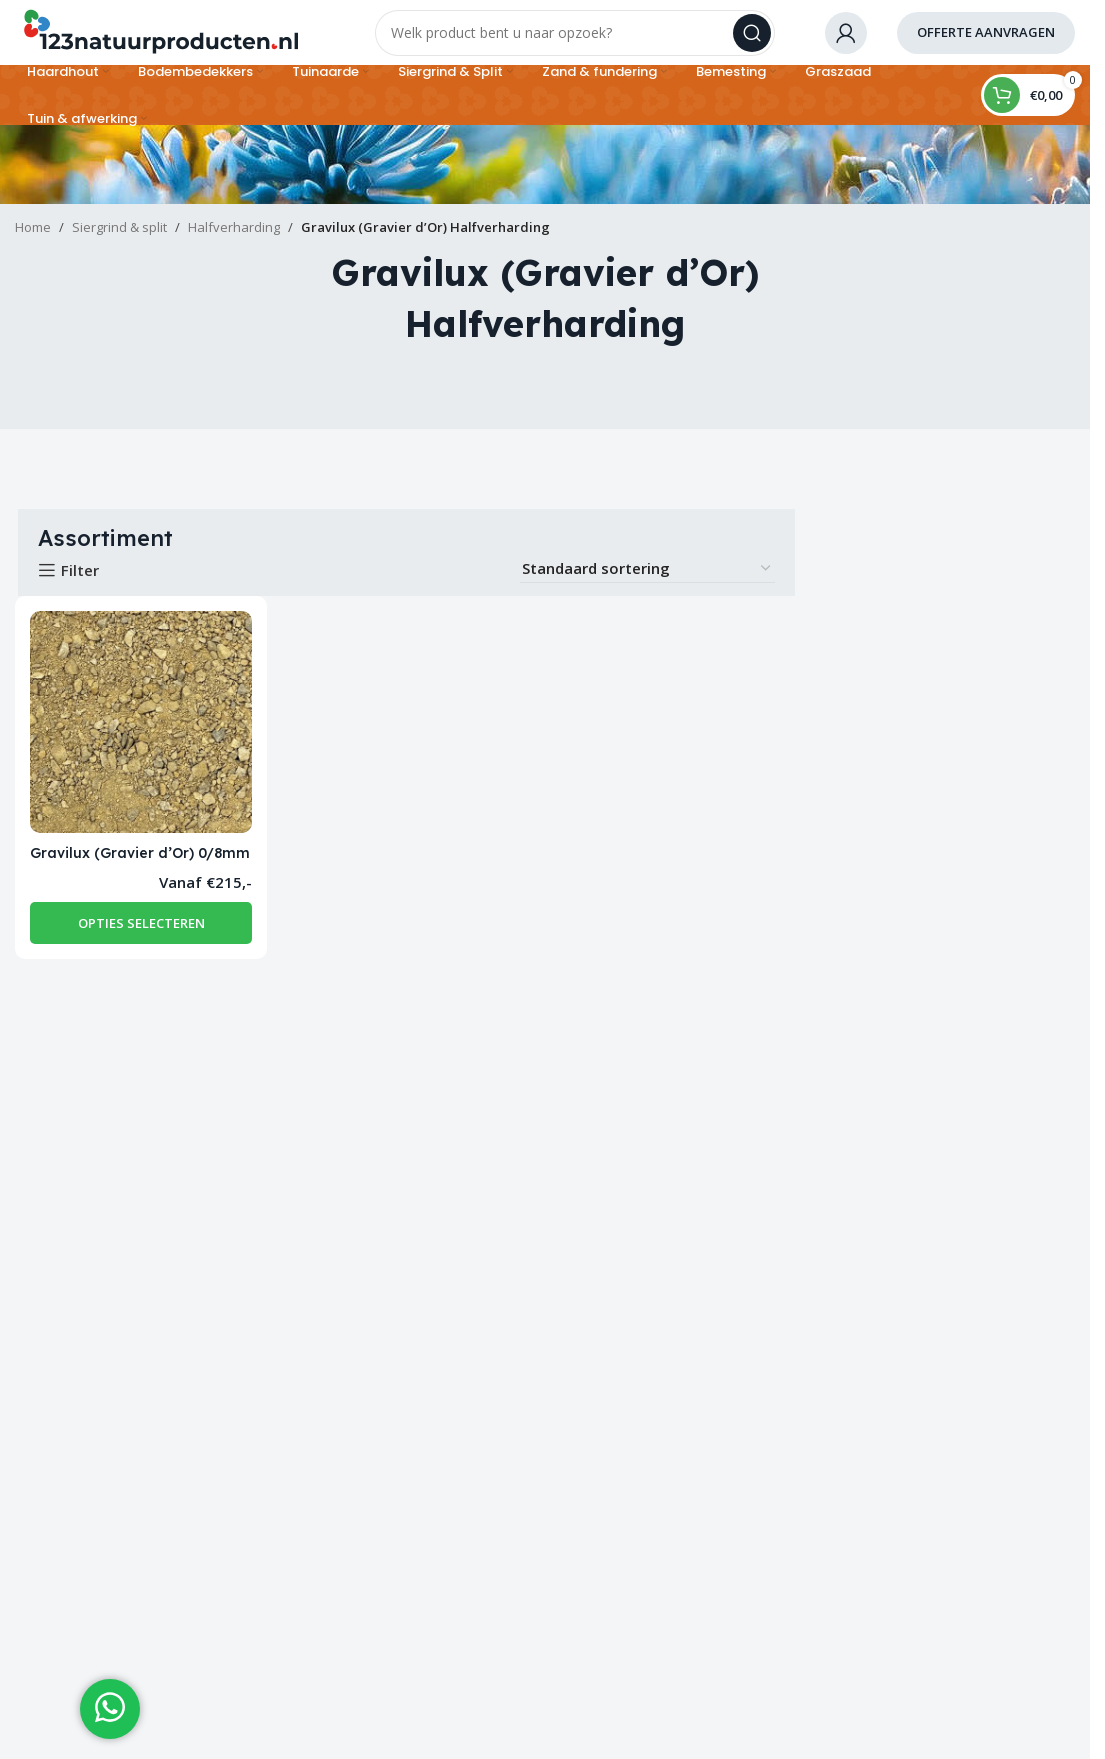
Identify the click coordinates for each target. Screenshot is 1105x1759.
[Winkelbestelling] (647, 583)
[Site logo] (160, 38)
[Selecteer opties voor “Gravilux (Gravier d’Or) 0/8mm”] (139, 954)
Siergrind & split (119, 242)
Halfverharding (234, 242)
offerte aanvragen (986, 39)
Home (33, 242)
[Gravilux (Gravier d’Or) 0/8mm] (139, 735)
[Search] (575, 40)
